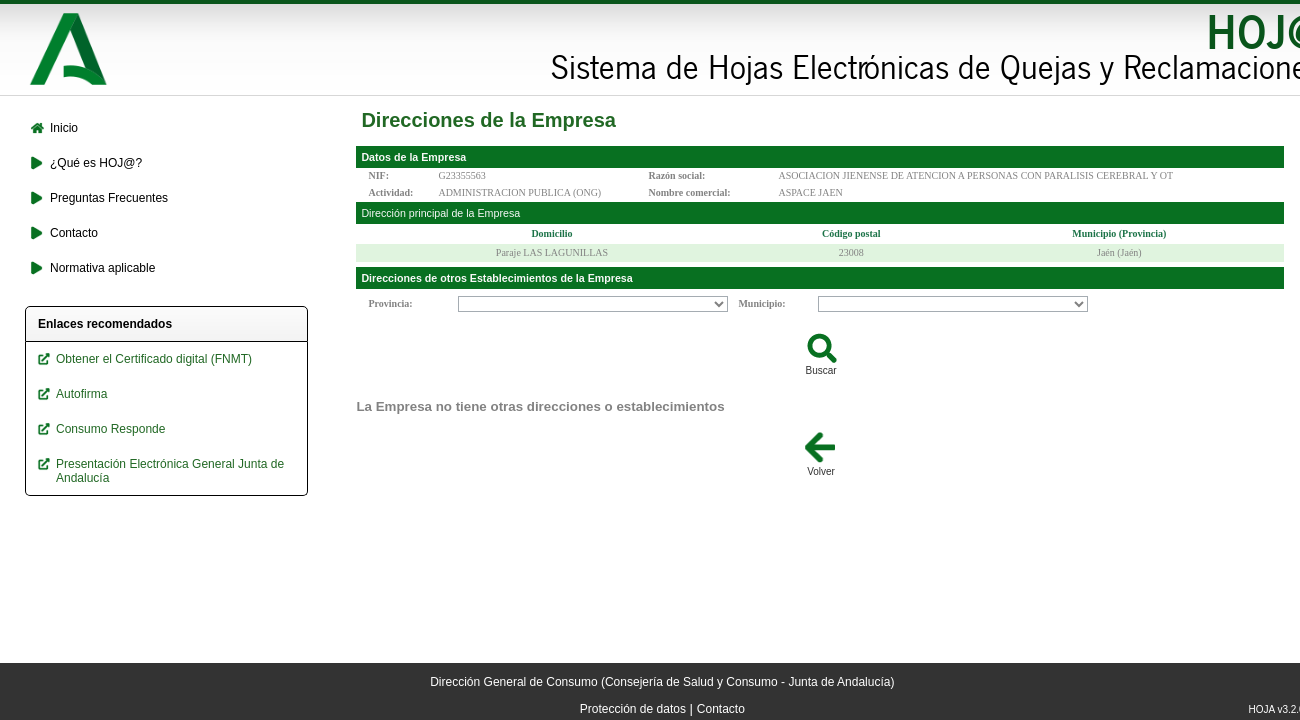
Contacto (721, 709)
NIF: (378, 175)
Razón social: (676, 175)
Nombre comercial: (689, 192)
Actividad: (390, 192)
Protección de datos (633, 709)
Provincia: (390, 303)
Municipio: (761, 303)
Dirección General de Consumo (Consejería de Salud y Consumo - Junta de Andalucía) (662, 682)
